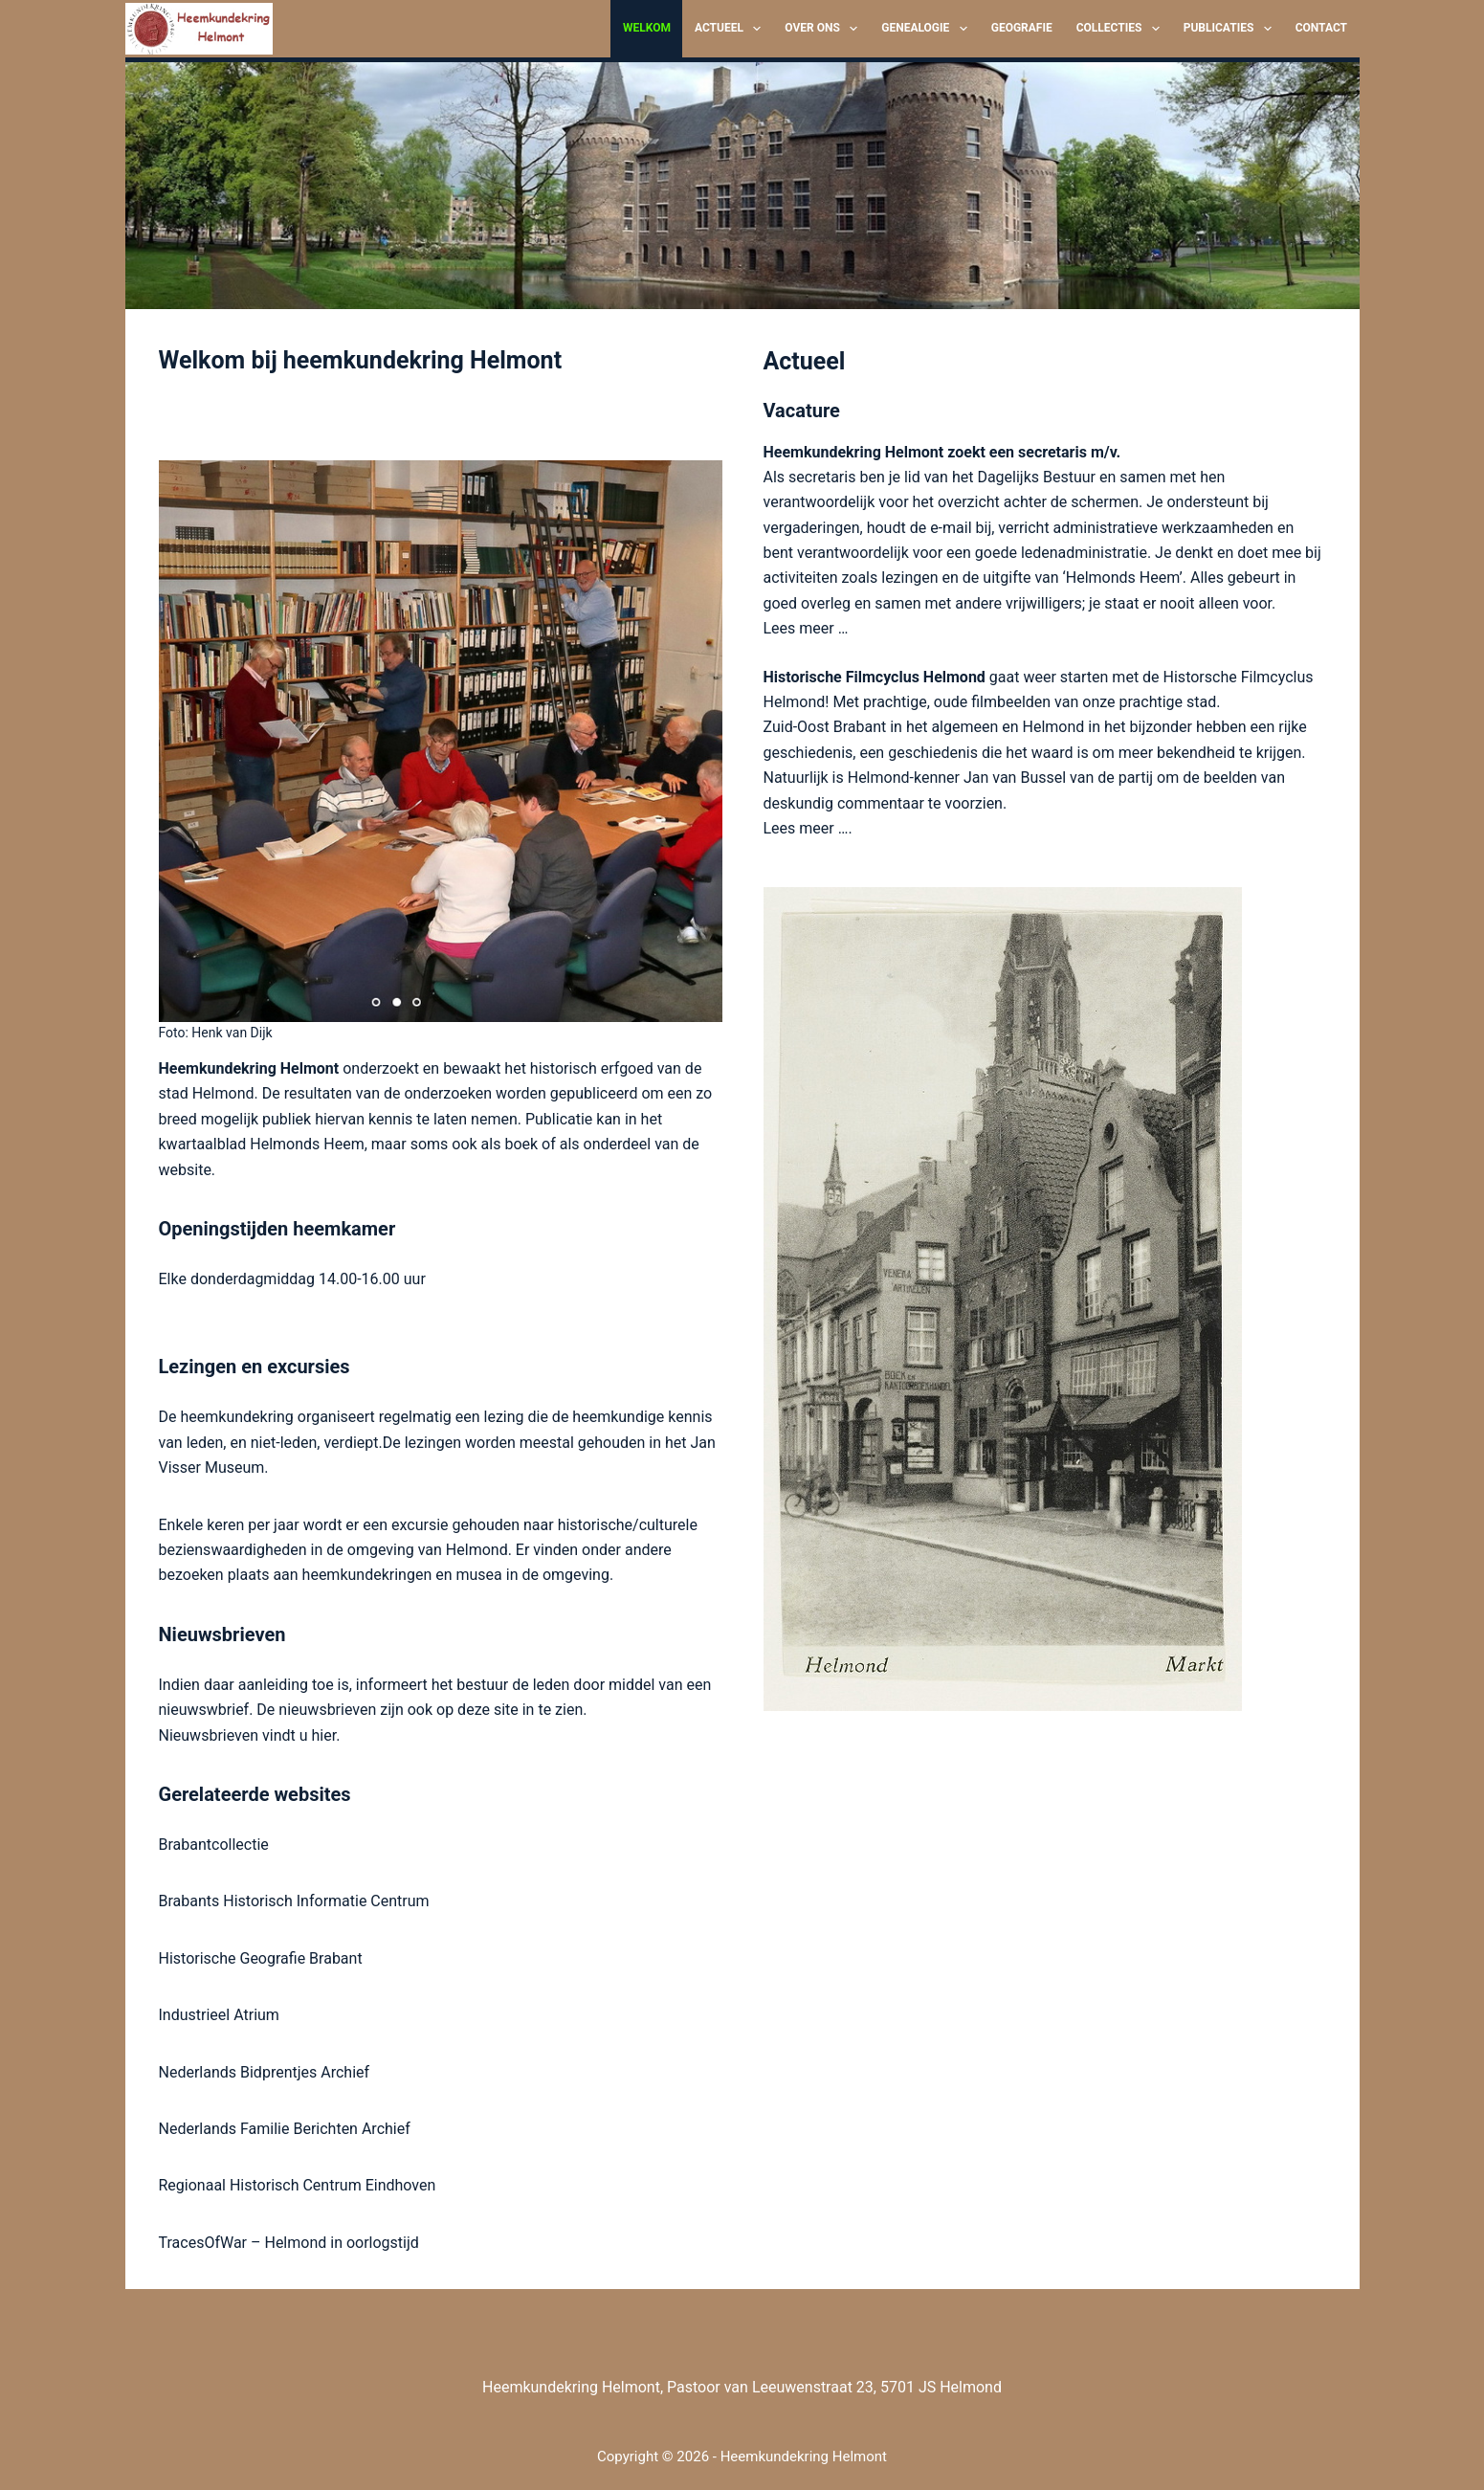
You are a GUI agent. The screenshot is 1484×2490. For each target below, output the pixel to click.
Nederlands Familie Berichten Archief (284, 2129)
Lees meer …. (808, 828)
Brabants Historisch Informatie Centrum (294, 1901)
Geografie (1021, 27)
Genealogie (927, 28)
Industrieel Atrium (219, 2015)
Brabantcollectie (214, 1844)
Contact (1321, 27)
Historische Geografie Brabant (261, 1958)
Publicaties (1231, 28)
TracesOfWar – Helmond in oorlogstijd (289, 2243)
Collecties (1121, 28)
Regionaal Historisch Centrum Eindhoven (297, 2185)
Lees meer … (806, 628)
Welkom (647, 27)
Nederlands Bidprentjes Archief (264, 2072)
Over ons (825, 28)
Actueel (731, 28)
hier (324, 1735)
